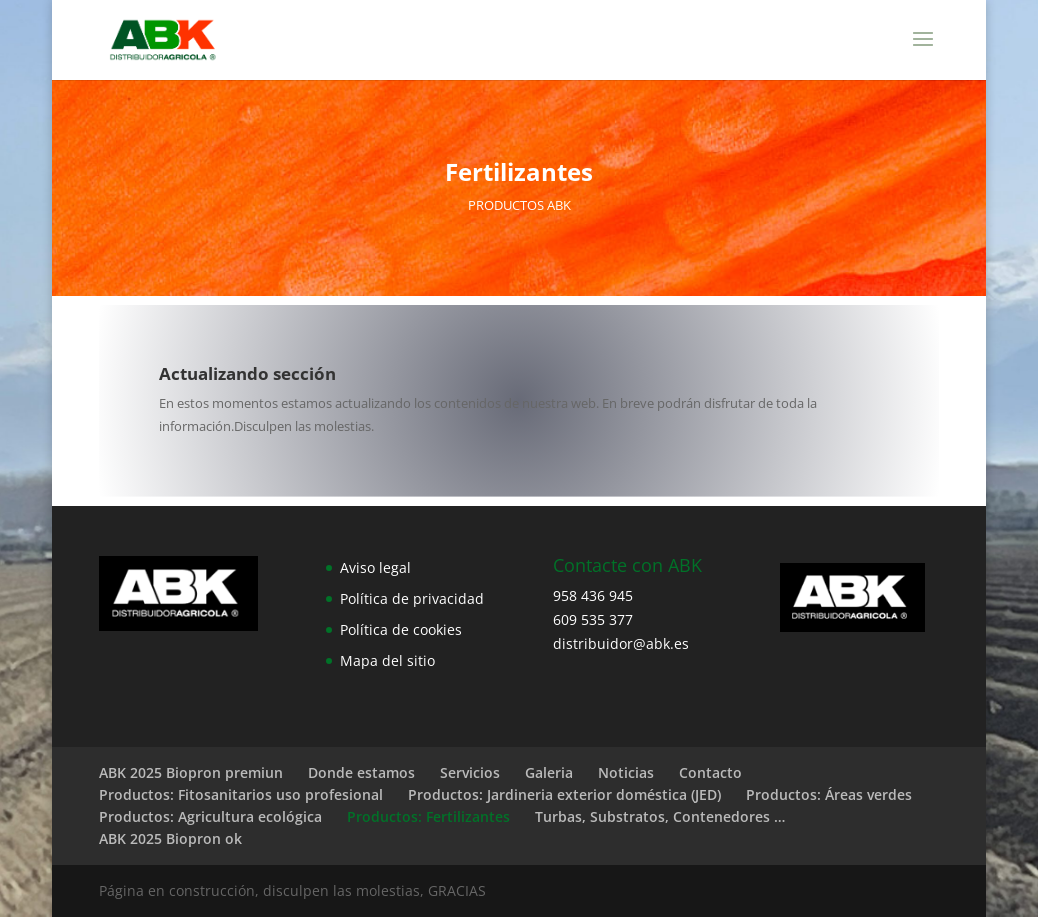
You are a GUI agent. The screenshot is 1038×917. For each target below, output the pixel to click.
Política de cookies (401, 629)
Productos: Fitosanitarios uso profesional (241, 794)
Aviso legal (375, 567)
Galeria (549, 772)
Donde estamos (361, 772)
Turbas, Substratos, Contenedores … (660, 816)
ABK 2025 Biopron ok (170, 838)
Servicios (470, 772)
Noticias (626, 772)
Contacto (710, 772)
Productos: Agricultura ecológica (210, 816)
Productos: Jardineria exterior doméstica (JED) (564, 794)
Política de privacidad (412, 598)
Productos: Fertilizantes (428, 816)
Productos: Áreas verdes (829, 794)
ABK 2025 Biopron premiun (191, 772)
